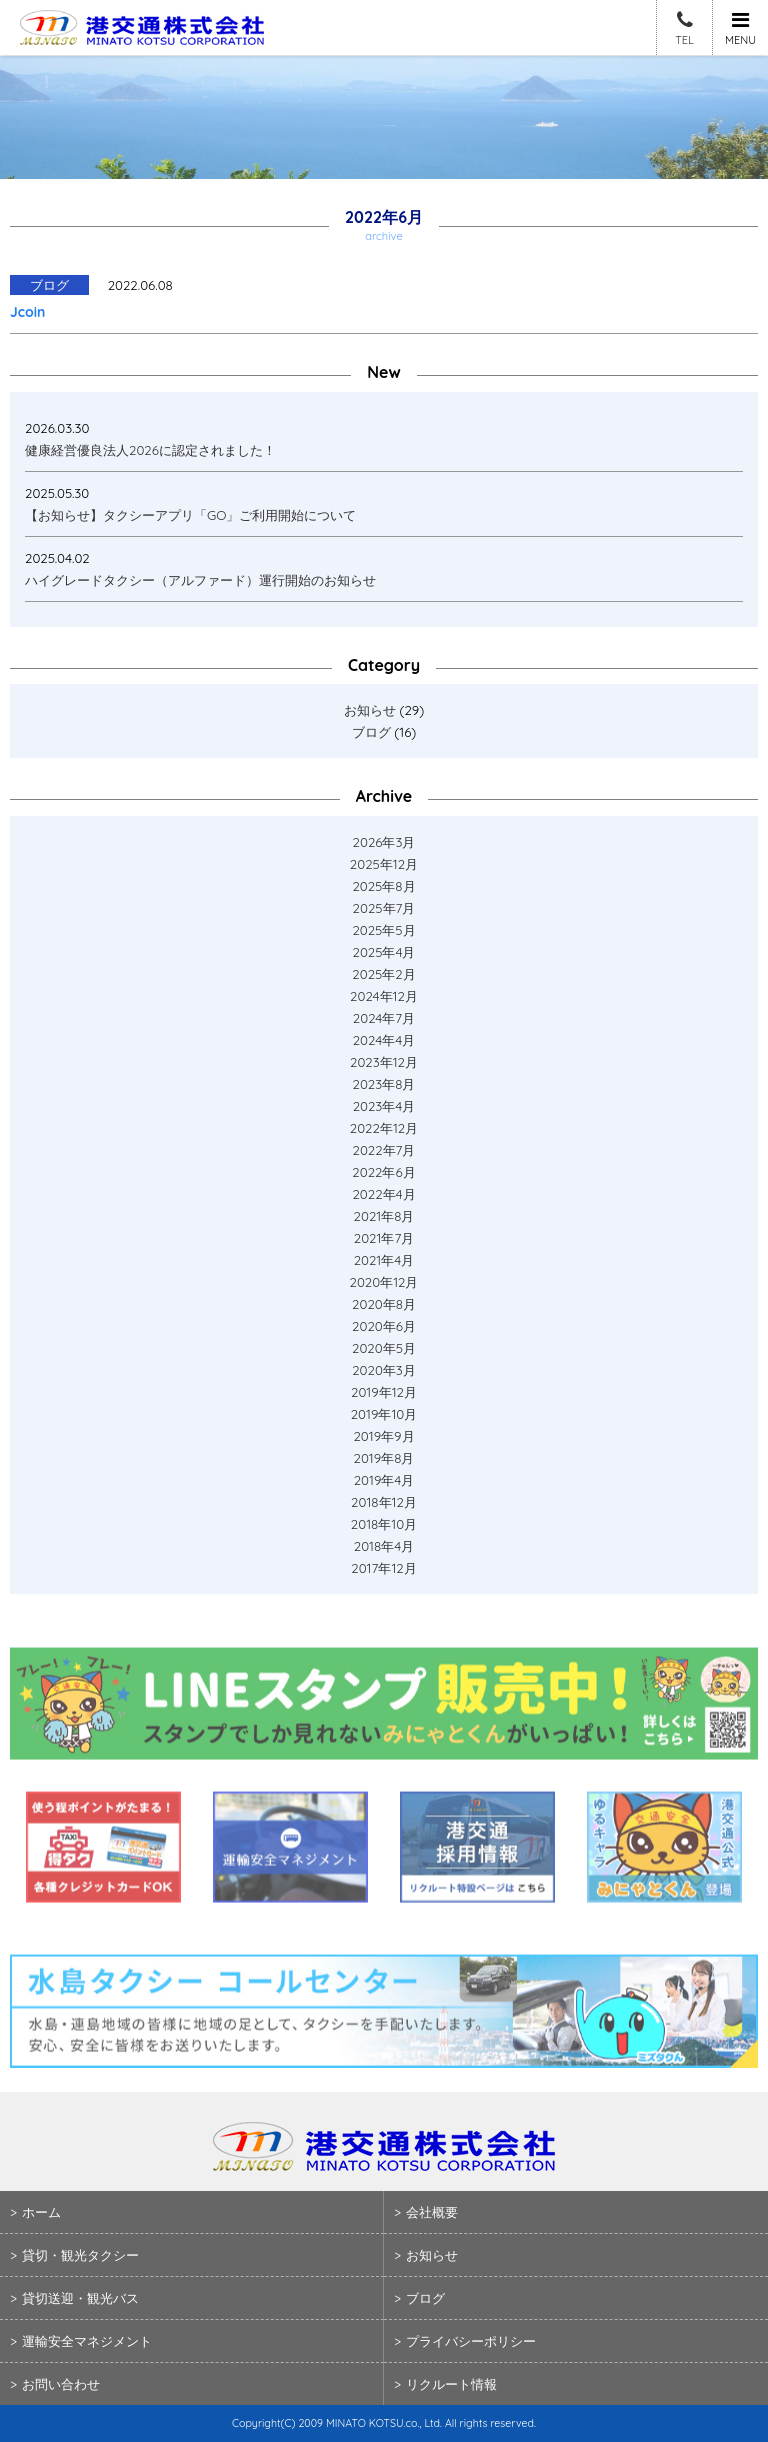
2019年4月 (384, 1480)
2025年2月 (383, 974)
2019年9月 (383, 1436)
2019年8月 (384, 1458)
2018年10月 (384, 1524)
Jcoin (27, 312)
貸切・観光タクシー (80, 2255)
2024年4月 (384, 1040)
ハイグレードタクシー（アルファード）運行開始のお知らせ (200, 580)
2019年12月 (384, 1392)
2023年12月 (384, 1062)
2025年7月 (384, 908)
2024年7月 (384, 1018)
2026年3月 (384, 842)
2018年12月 (384, 1502)
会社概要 (432, 2212)
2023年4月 (384, 1106)
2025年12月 (384, 864)
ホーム (41, 2212)
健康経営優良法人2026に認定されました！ (150, 450)
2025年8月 (383, 886)
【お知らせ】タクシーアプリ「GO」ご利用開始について (190, 515)
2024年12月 (384, 996)
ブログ (371, 732)
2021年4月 (384, 1260)
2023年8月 (384, 1084)
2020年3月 (384, 1370)
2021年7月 (384, 1238)
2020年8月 (384, 1304)
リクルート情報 (451, 2384)
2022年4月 (383, 1194)
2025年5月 (383, 930)
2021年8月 (384, 1216)
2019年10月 (384, 1414)
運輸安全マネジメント (87, 2341)
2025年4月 (384, 952)
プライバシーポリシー (471, 2341)
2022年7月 (384, 1150)
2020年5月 (384, 1348)
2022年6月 (383, 1172)
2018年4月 (384, 1546)
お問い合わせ (61, 2384)
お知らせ (370, 710)
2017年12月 (383, 1568)
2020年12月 (384, 1282)
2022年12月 (384, 1128)
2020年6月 (384, 1326)
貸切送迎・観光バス (80, 2298)
